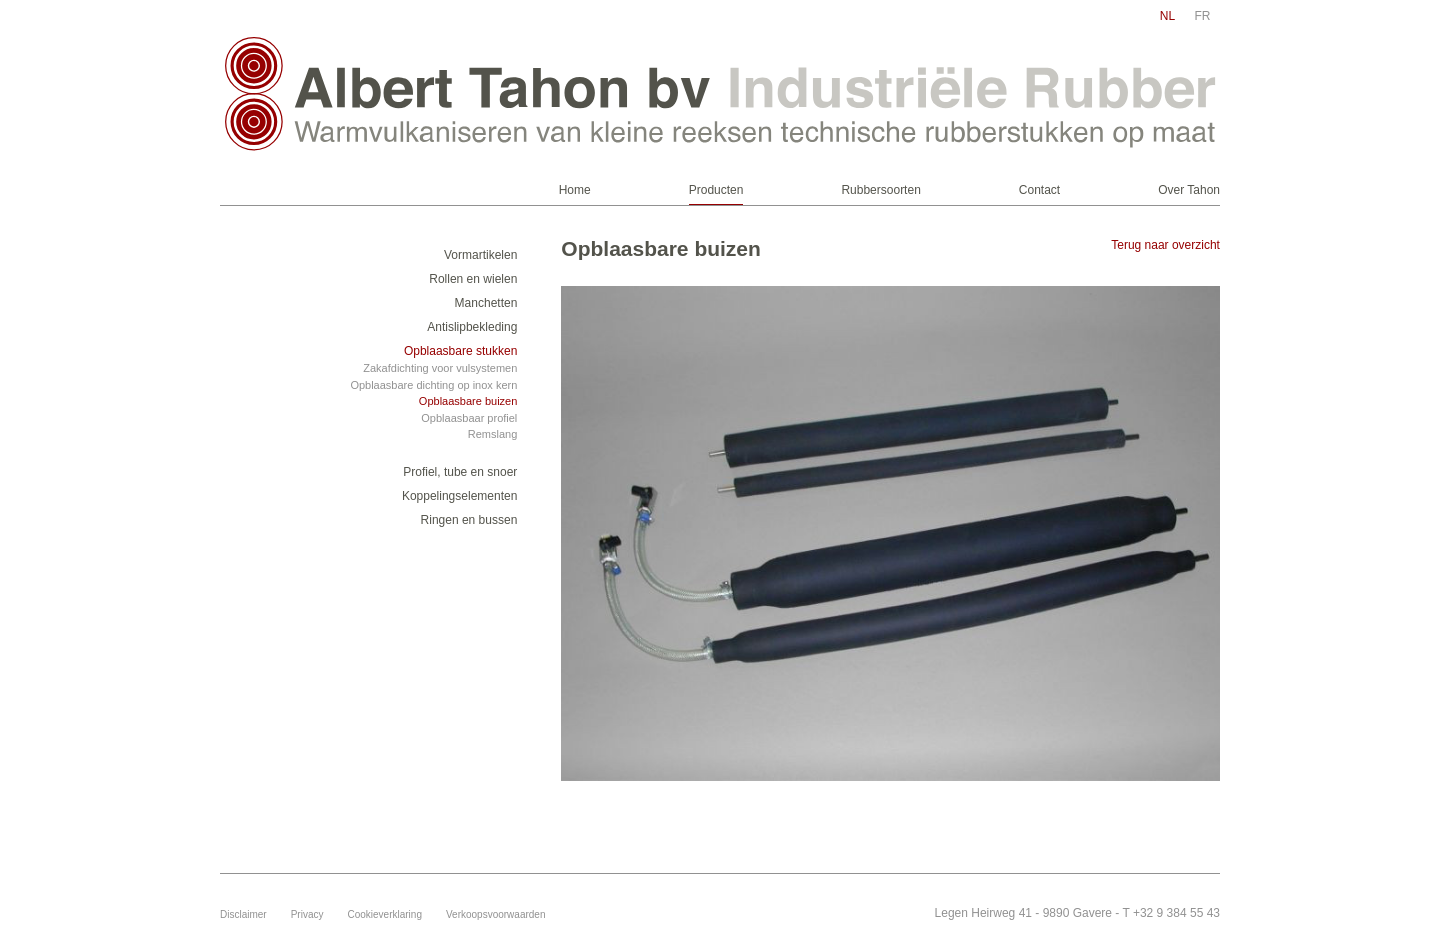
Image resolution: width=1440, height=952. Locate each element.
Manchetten (486, 303)
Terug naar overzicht (1165, 245)
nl (1167, 16)
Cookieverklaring (384, 914)
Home (575, 190)
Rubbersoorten (880, 190)
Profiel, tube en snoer (460, 472)
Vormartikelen (480, 255)
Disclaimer (243, 914)
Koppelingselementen (459, 496)
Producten (716, 190)
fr (1203, 16)
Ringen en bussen (469, 520)
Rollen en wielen (473, 279)
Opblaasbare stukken (460, 351)
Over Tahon (1189, 190)
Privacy (307, 914)
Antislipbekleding (472, 327)
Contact (1039, 190)
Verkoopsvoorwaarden (496, 914)
